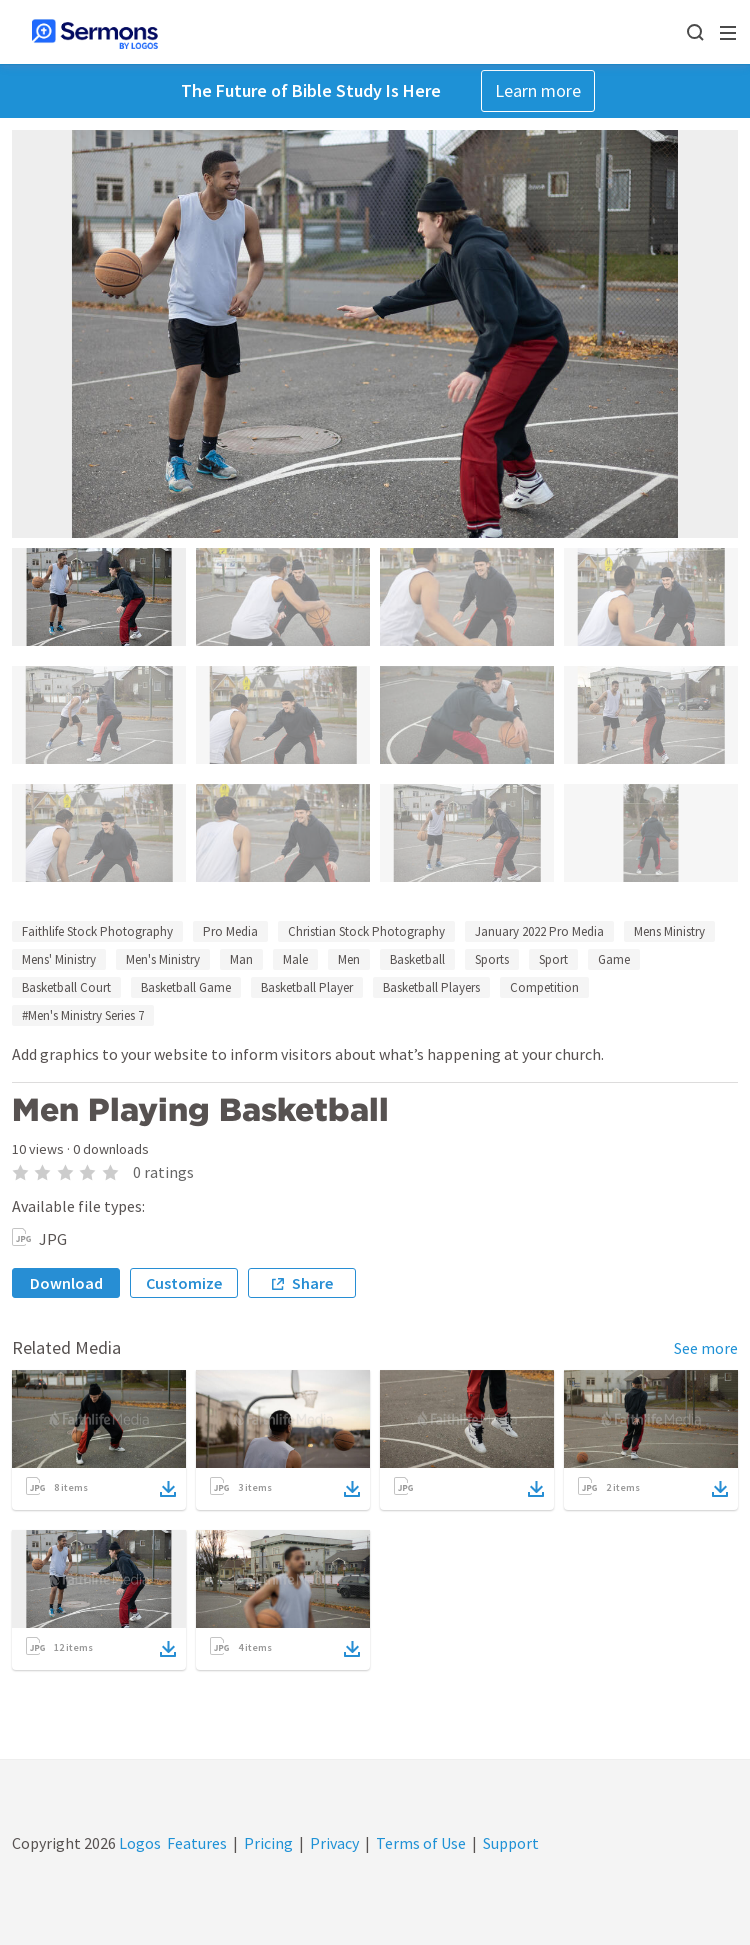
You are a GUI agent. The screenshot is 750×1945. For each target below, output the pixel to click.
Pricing (268, 1843)
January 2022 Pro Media (539, 931)
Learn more (538, 90)
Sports (492, 959)
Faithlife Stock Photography (97, 931)
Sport (553, 959)
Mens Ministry (669, 931)
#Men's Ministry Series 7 (83, 1015)
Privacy (334, 1843)
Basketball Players (431, 987)
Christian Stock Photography (366, 931)
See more (706, 1348)
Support (511, 1843)
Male (295, 959)
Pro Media (230, 931)
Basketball (417, 959)
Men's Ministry (163, 959)
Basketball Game (186, 987)
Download (66, 1283)
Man (241, 959)
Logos (138, 1843)
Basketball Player (307, 987)
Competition (544, 987)
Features (197, 1843)
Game (614, 959)
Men (349, 959)
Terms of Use (421, 1843)
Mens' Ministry (59, 959)
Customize (184, 1283)
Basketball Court (66, 987)
